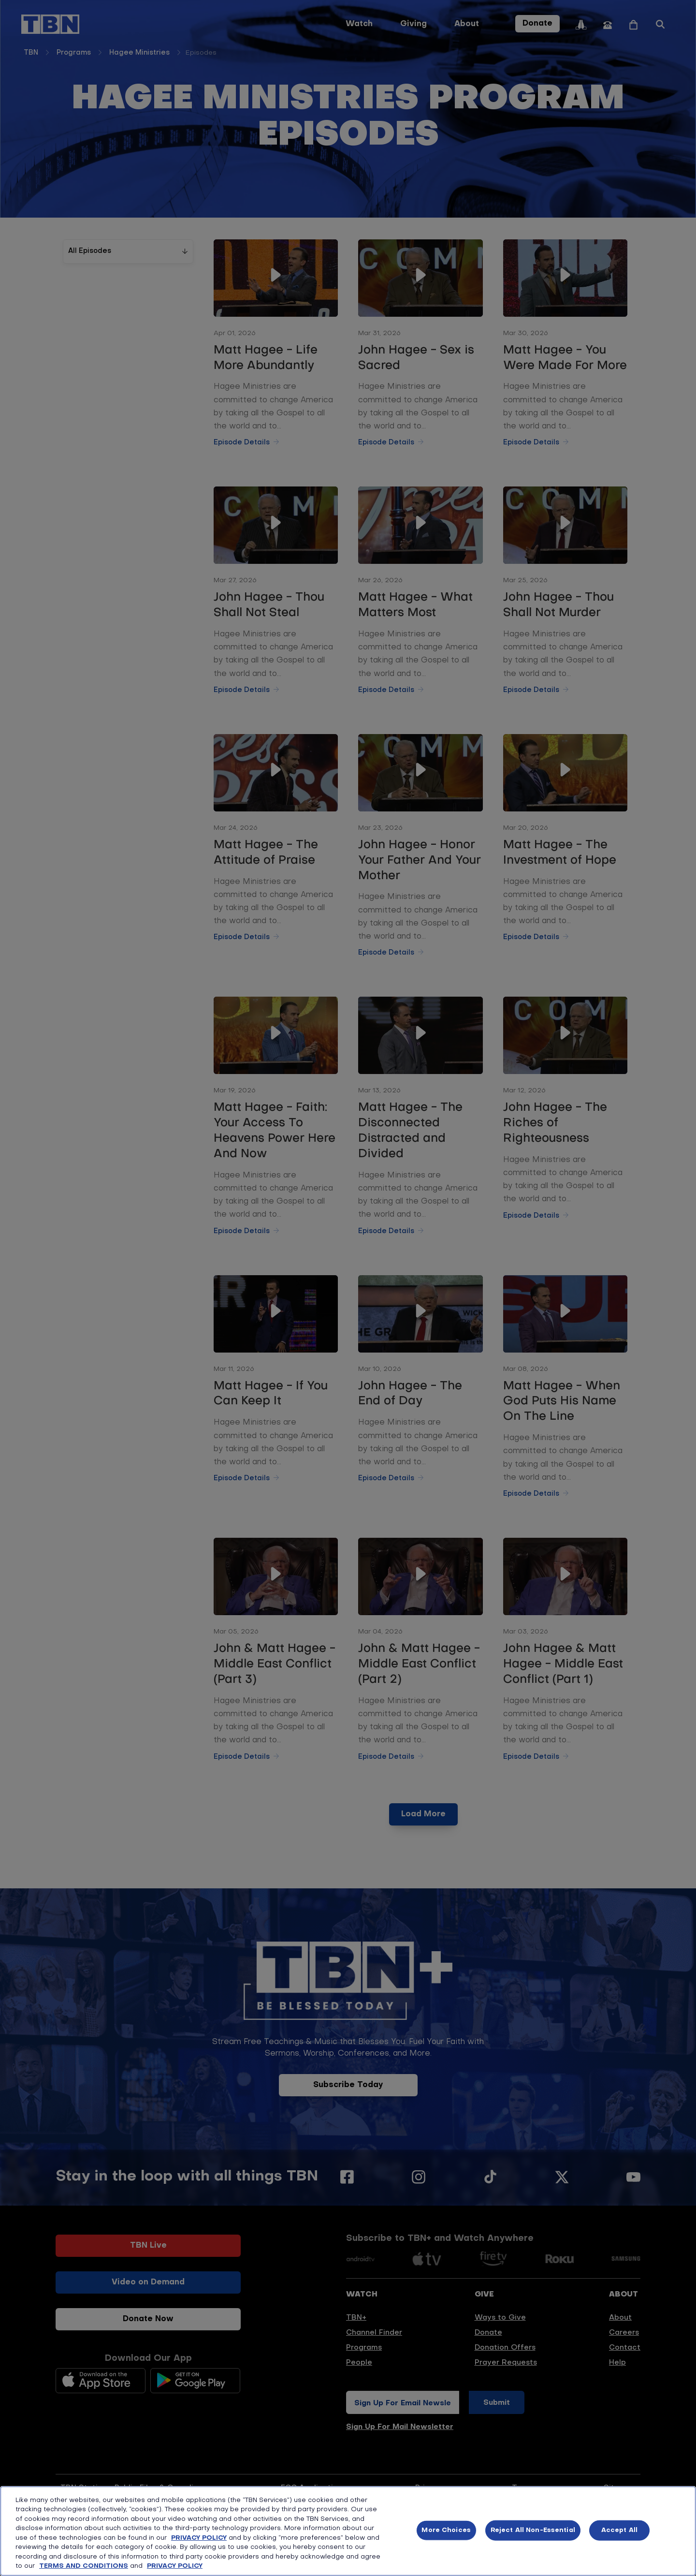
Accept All (619, 2530)
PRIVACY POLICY (199, 2538)
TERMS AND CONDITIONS (83, 2566)
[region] (348, 2531)
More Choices (446, 2530)
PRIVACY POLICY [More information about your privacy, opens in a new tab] (175, 2566)
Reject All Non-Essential (533, 2530)
